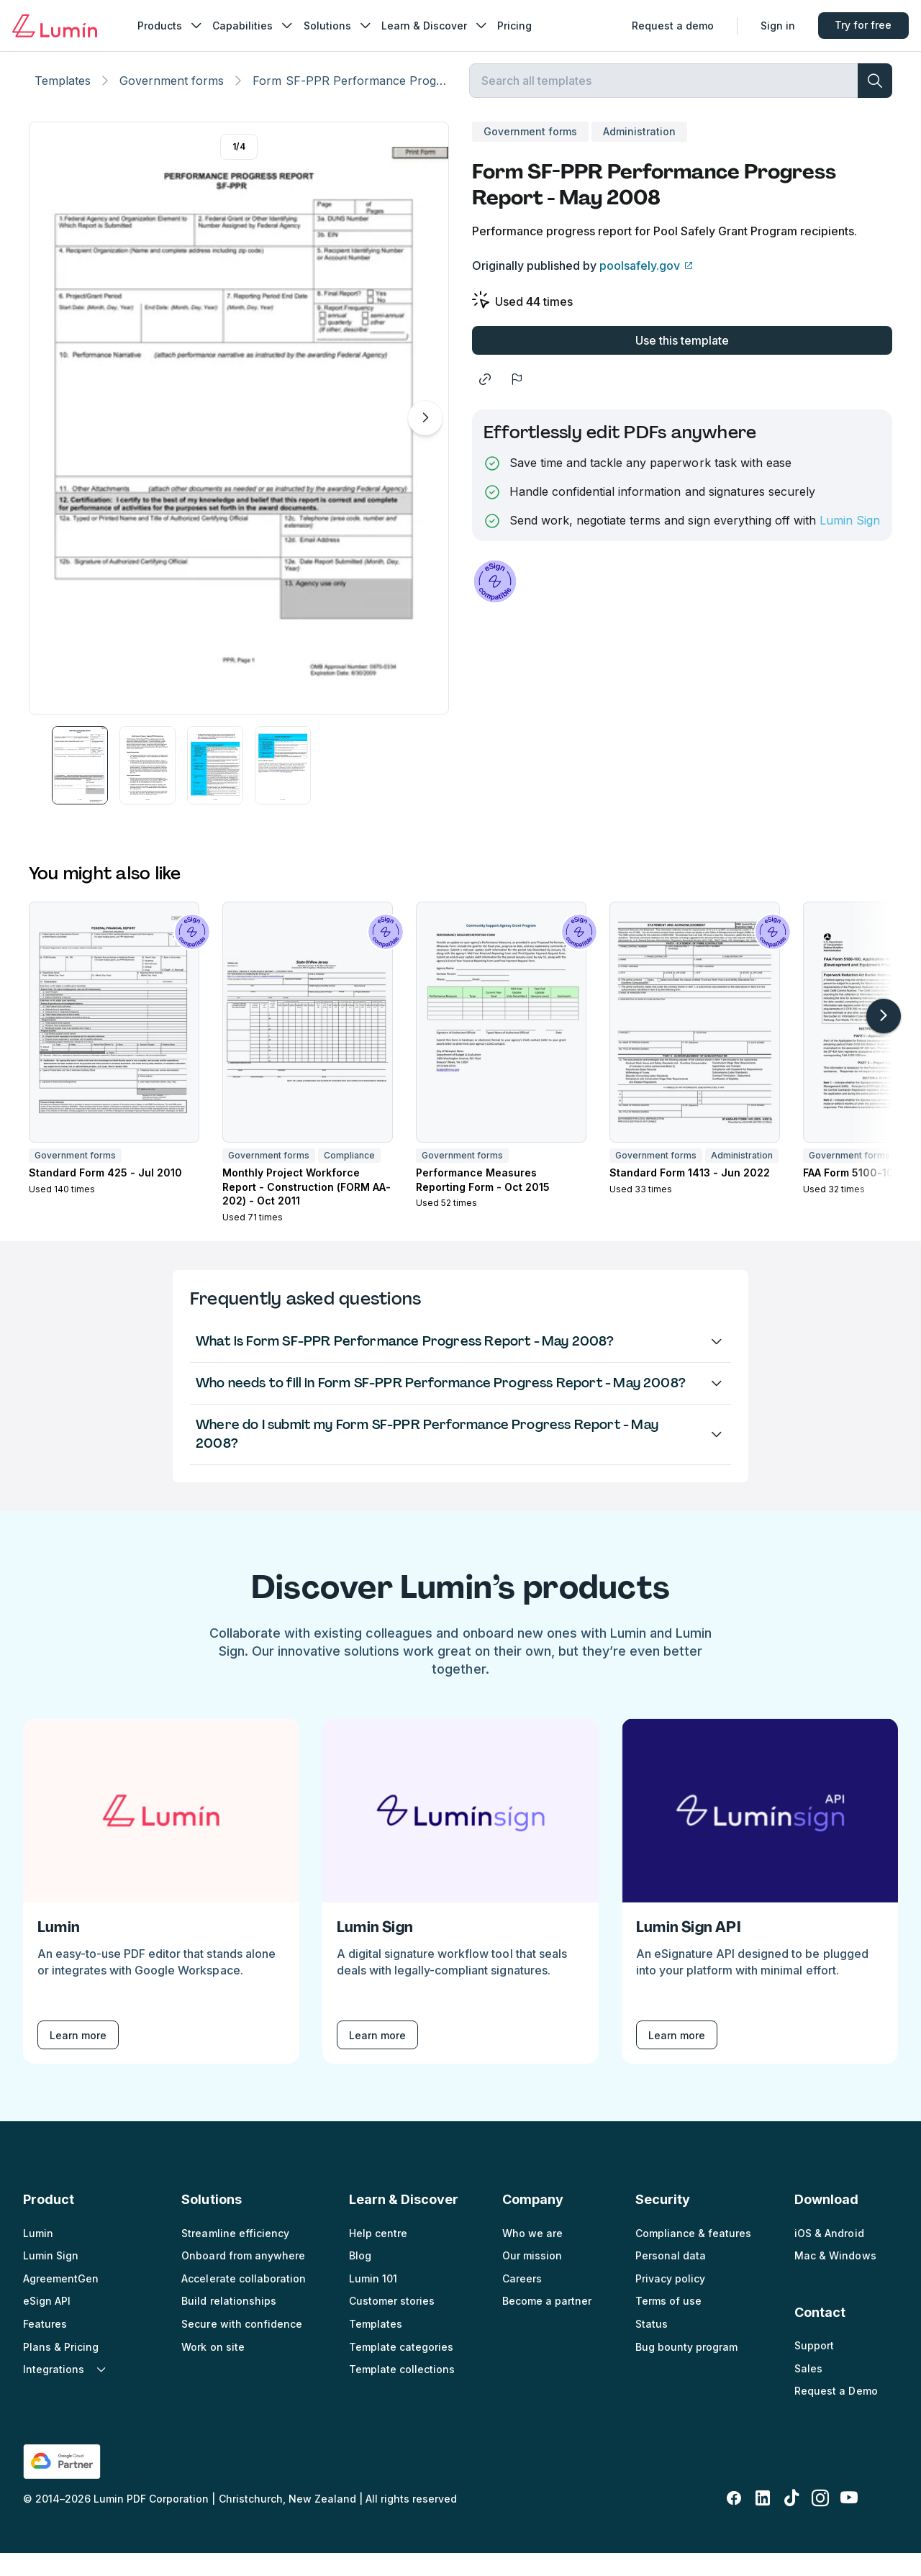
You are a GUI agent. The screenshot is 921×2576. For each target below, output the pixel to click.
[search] (875, 98)
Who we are (532, 2255)
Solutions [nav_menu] (343, 26)
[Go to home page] (59, 25)
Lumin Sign (850, 542)
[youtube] (849, 2521)
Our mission (532, 2278)
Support (814, 2368)
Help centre (378, 2255)
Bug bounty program (686, 2369)
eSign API (47, 2324)
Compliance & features (693, 2255)
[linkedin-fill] (762, 2521)
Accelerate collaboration (243, 2301)
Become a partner (546, 2324)
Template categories (401, 2369)
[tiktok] (791, 2521)
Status (651, 2347)
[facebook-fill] (734, 2521)
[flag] (517, 401)
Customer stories (392, 2324)
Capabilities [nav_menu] (259, 26)
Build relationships (228, 2324)
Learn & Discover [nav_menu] (440, 26)
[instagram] (820, 2521)
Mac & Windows (835, 2278)
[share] (485, 401)
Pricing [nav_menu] (519, 25)
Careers (522, 2301)
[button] (80, 787)
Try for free (858, 25)
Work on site (212, 2369)
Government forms (171, 98)
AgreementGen (61, 2301)
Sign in (773, 25)
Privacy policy (670, 2301)
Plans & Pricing (61, 2369)
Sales (808, 2391)
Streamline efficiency (235, 2255)
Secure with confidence (241, 2347)
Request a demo (668, 25)
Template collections (402, 2392)
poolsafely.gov (639, 288)
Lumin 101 (373, 2301)
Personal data (670, 2278)
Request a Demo (835, 2414)
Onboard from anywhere (242, 2278)
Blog (360, 2278)
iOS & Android (828, 2255)
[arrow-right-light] (883, 1038)
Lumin (38, 2255)
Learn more (78, 2057)
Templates (63, 98)
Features (45, 2347)
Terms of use (668, 2324)
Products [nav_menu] (176, 26)
